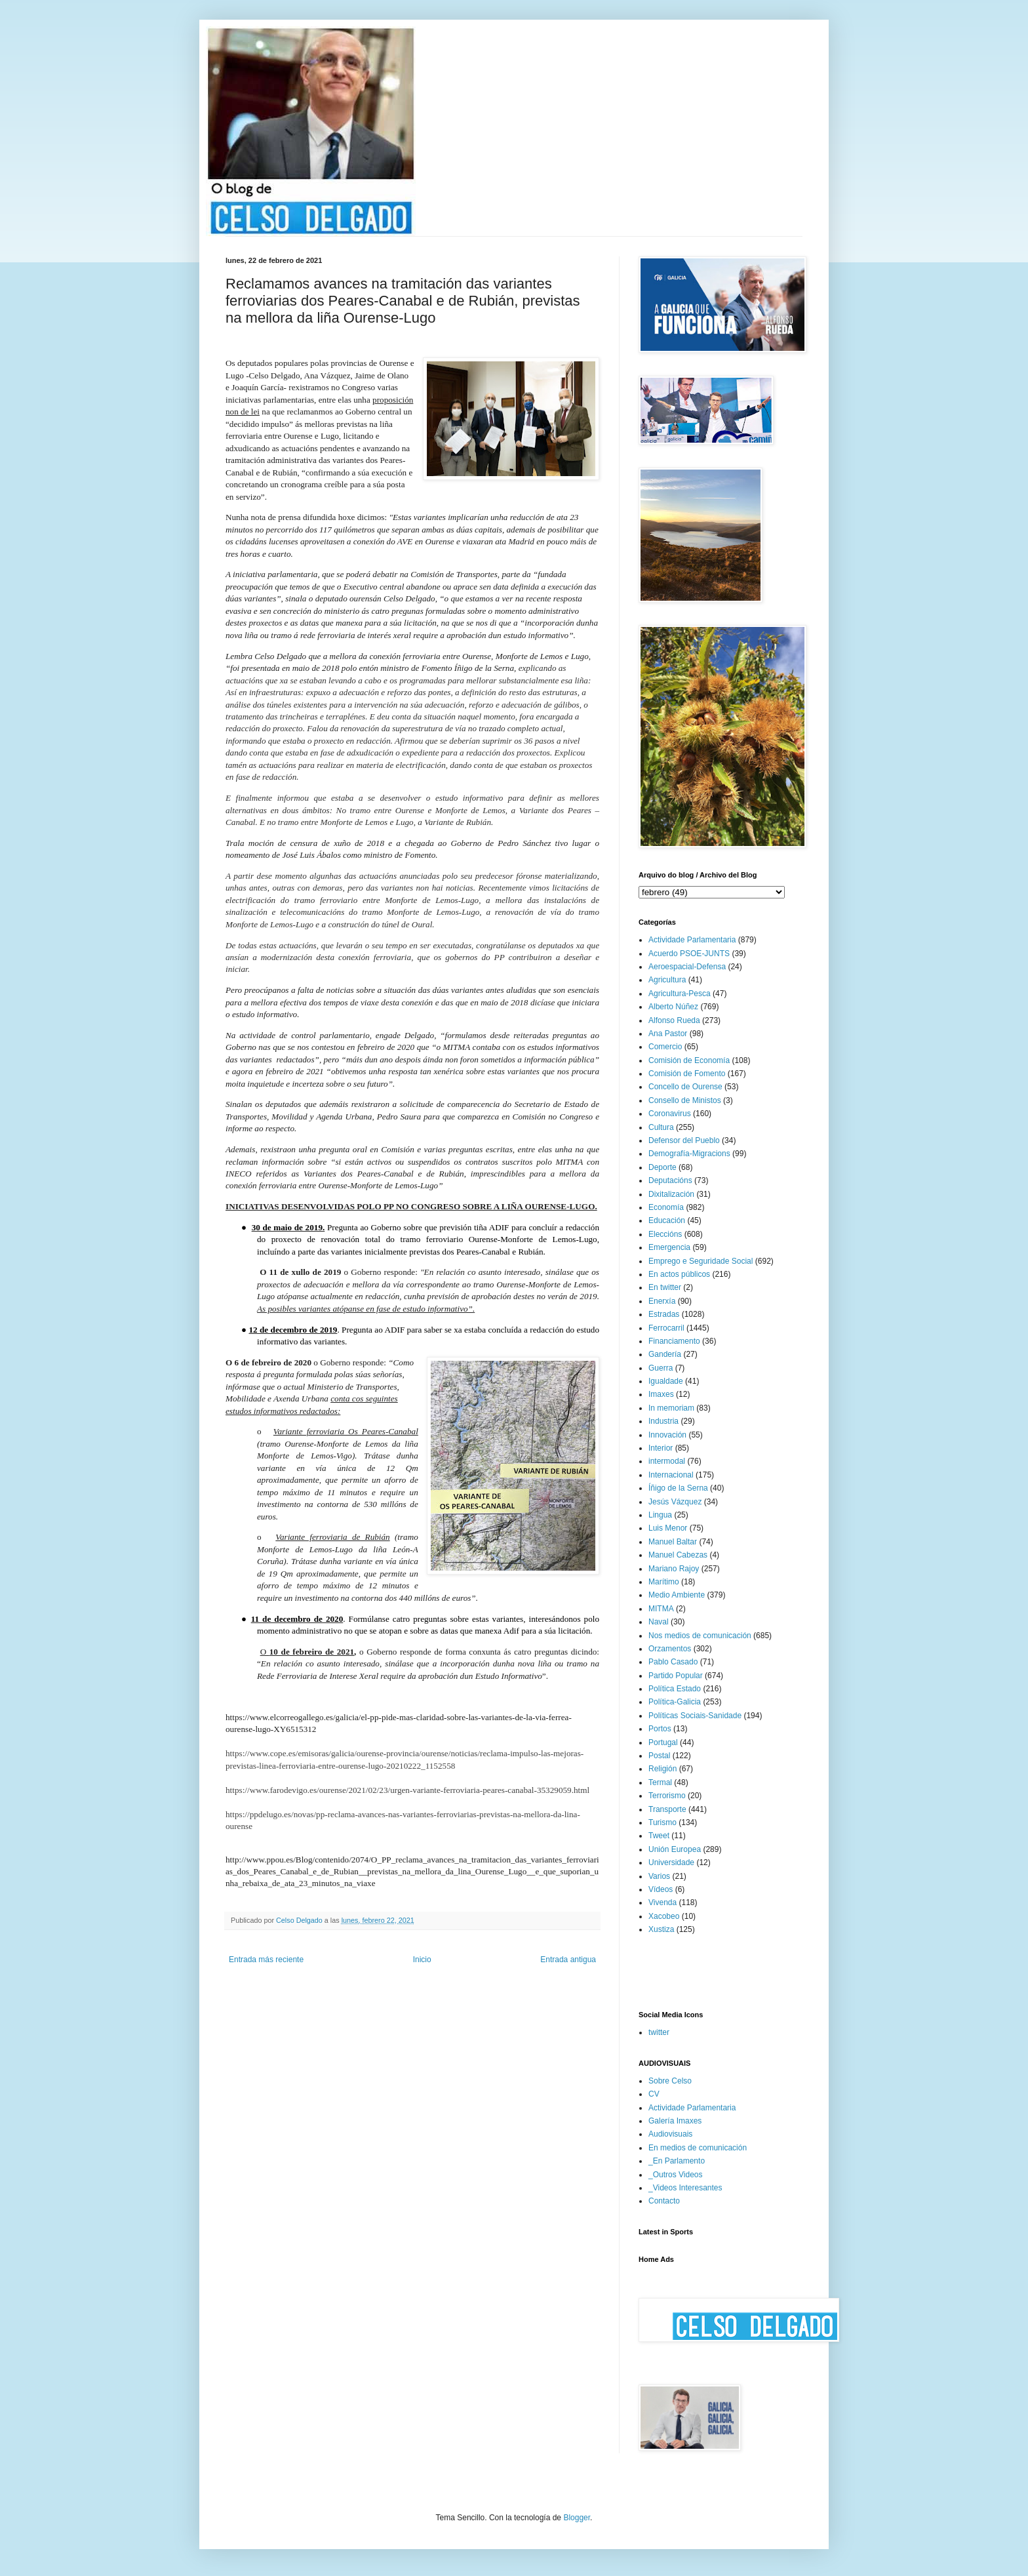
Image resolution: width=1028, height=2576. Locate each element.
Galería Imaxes (675, 2120)
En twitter (664, 1287)
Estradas (663, 1314)
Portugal (663, 1742)
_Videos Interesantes (685, 2187)
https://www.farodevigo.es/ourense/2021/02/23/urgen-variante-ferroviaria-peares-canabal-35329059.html (407, 1790)
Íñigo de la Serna (678, 1488)
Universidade (671, 1862)
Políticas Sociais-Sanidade (694, 1715)
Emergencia (669, 1247)
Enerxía (661, 1301)
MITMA (661, 1608)
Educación (666, 1220)
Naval (658, 1621)
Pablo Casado (673, 1661)
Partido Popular (675, 1675)
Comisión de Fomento (686, 1073)
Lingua (660, 1514)
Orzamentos (669, 1648)
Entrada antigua (568, 1959)
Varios (659, 1876)
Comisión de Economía (689, 1060)
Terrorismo (667, 1795)
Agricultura (667, 979)
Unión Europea (674, 1849)
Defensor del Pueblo (684, 1140)
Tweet (658, 1835)
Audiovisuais (670, 2134)
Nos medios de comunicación (699, 1635)
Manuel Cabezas (677, 1555)
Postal (659, 1755)
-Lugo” (430, 1185)
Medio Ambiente (676, 1595)
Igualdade (665, 1381)
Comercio (665, 1046)
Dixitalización (671, 1194)
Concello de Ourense (685, 1086)
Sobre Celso (670, 2080)
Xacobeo (663, 1916)
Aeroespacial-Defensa (687, 966)
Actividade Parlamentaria (692, 939)
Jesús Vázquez (675, 1501)
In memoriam (671, 1408)
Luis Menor (667, 1528)
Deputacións (670, 1180)
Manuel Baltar (672, 1541)
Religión (662, 1768)
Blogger (576, 2517)
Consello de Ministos (684, 1100)
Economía (666, 1207)
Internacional (671, 1474)
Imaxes (661, 1394)
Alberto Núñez (673, 1006)
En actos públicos (679, 1274)
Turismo (662, 1822)
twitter (658, 2032)
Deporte (662, 1167)
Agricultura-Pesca (679, 993)
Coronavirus (669, 1113)
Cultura (661, 1127)
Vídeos (660, 1889)
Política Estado (674, 1688)
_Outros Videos (675, 2174)
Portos (659, 1728)
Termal (660, 1782)
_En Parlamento (676, 2160)
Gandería (664, 1354)
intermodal (666, 1461)
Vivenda (662, 1902)
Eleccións (665, 1234)
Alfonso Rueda (674, 1020)
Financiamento (674, 1341)
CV (654, 2094)
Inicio (422, 1959)
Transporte (667, 1809)
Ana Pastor (667, 1033)
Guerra (660, 1368)
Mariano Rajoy (673, 1568)
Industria (663, 1421)
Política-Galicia (674, 1701)
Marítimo (663, 1581)
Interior (660, 1448)
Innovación (667, 1434)
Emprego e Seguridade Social (700, 1261)
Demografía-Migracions (689, 1153)
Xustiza (661, 1929)
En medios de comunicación (697, 2147)
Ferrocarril (666, 1328)
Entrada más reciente (266, 1959)
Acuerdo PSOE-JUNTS (689, 953)
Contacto (664, 2200)
